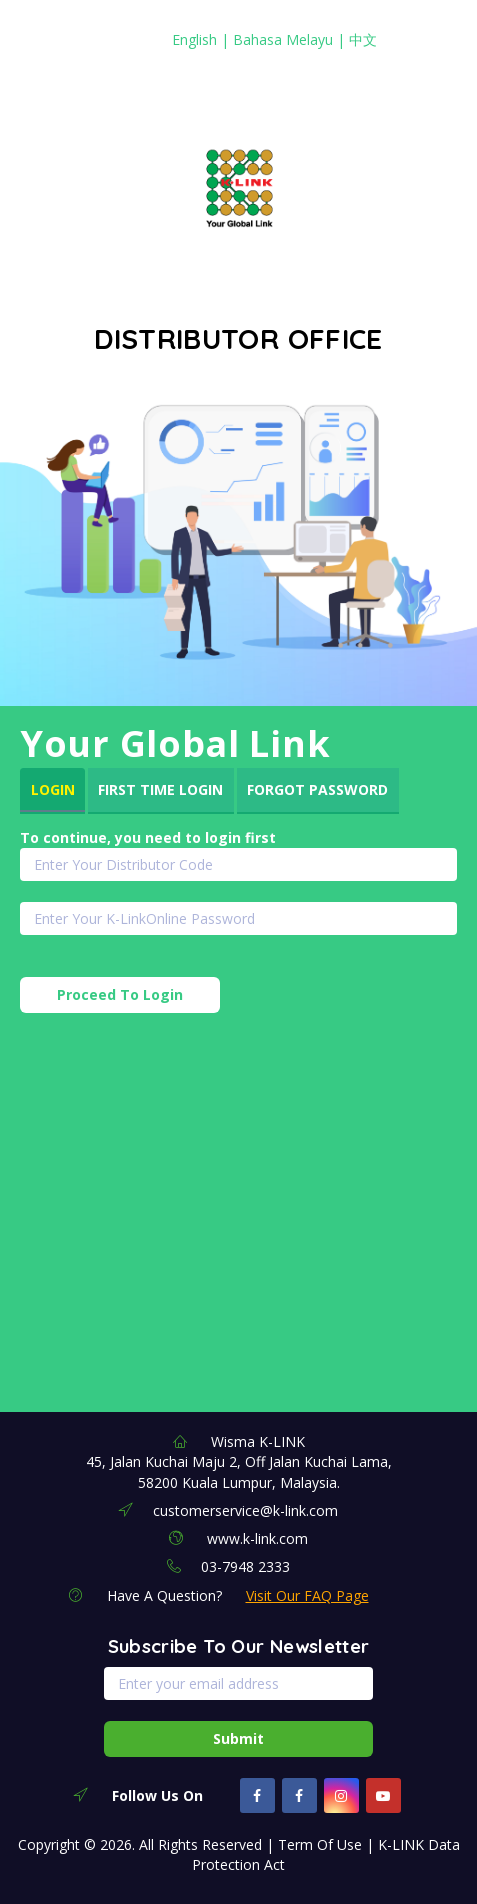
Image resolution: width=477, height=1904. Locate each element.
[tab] (52, 791)
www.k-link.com (257, 1538)
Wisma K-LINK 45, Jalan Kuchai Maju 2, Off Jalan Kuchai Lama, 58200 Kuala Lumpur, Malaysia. (239, 1462)
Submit (238, 1738)
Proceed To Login (120, 994)
